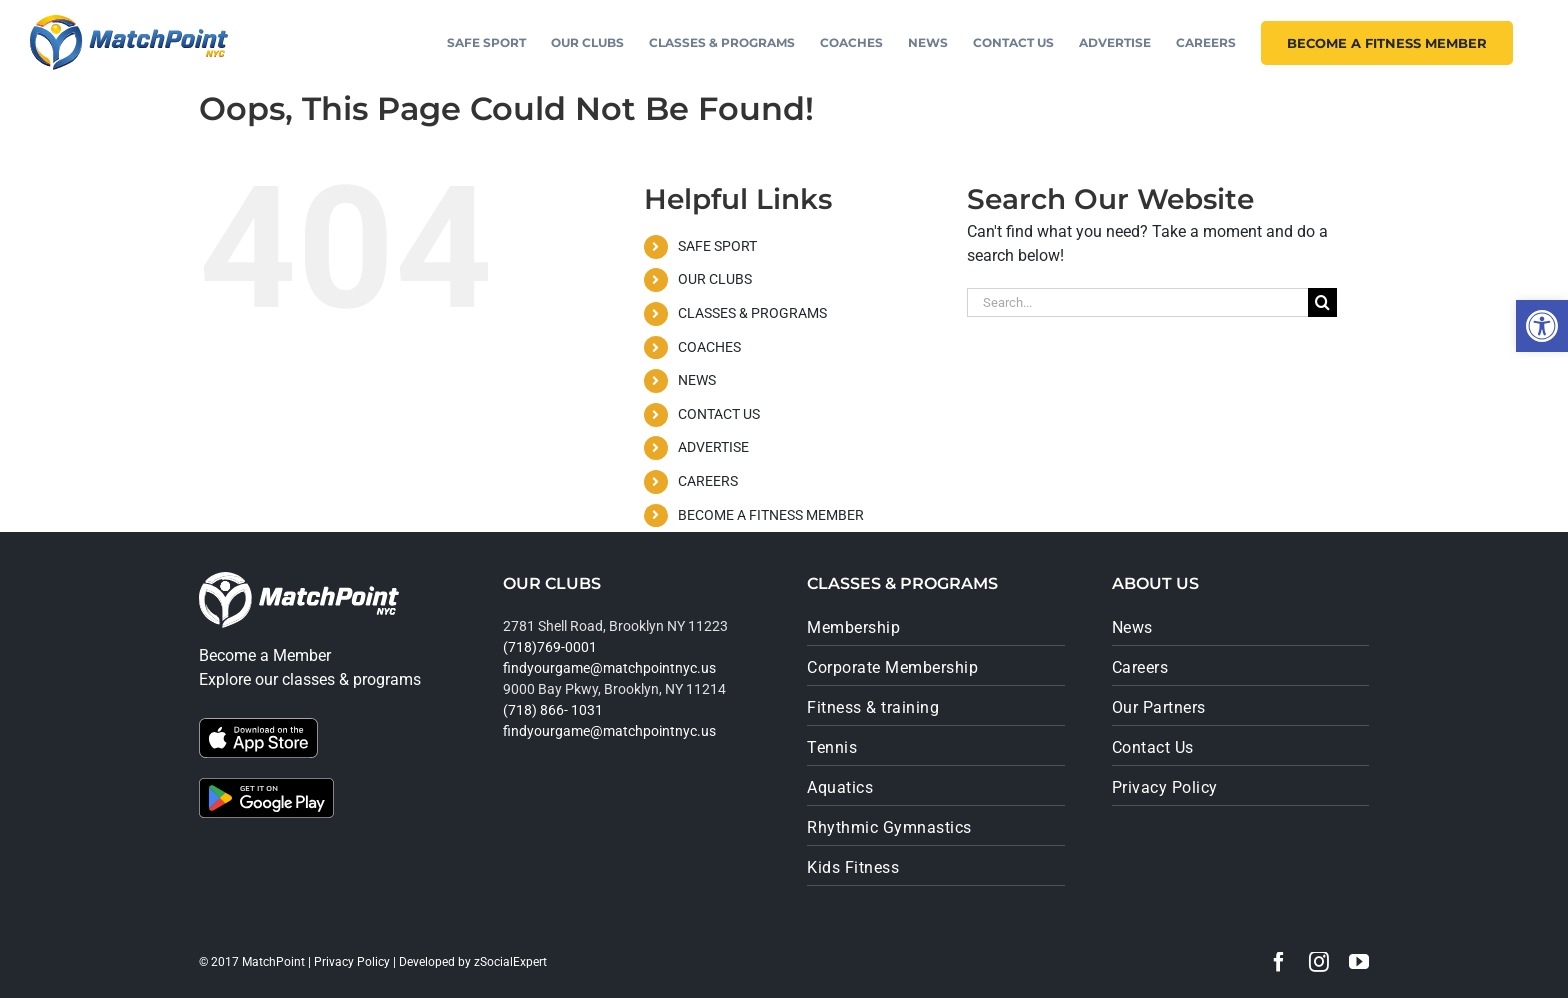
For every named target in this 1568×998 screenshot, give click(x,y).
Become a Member (265, 655)
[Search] (1322, 302)
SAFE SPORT (717, 246)
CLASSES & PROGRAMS (752, 313)
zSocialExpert (510, 962)
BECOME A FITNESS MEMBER (771, 515)
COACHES (709, 347)
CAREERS (708, 481)
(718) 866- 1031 (553, 710)
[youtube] (1359, 962)
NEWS (697, 380)
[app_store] (258, 725)
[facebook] (1279, 962)
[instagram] (1319, 962)
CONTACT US (719, 414)
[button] (1542, 326)
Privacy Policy (352, 962)
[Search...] (1137, 302)
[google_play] (266, 785)
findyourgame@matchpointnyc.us (609, 668)
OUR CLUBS (715, 279)
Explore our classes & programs (310, 679)
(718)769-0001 (550, 647)
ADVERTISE (713, 447)
